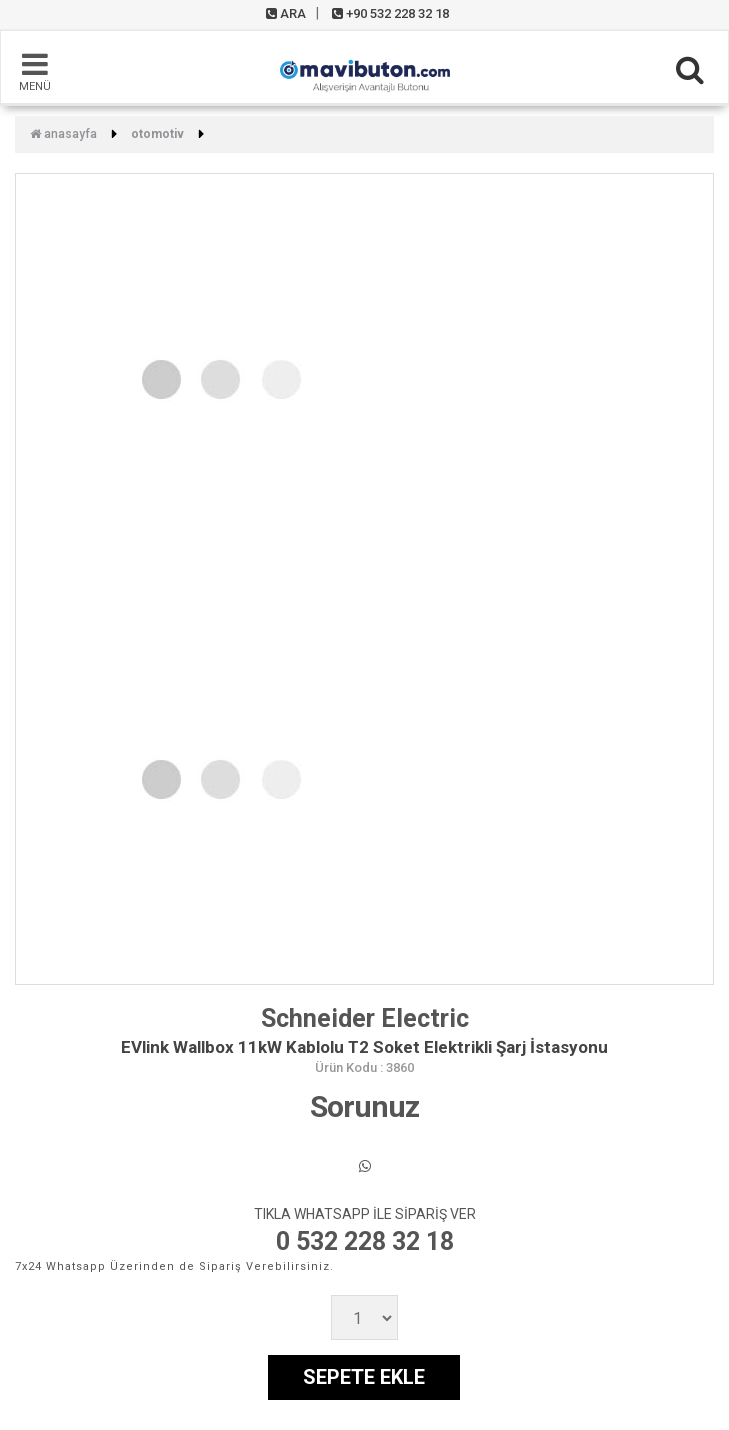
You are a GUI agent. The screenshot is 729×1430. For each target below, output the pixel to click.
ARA (286, 13)
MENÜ (35, 71)
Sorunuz (364, 1106)
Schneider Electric (365, 1018)
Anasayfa (63, 134)
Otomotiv (157, 134)
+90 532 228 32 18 (390, 13)
